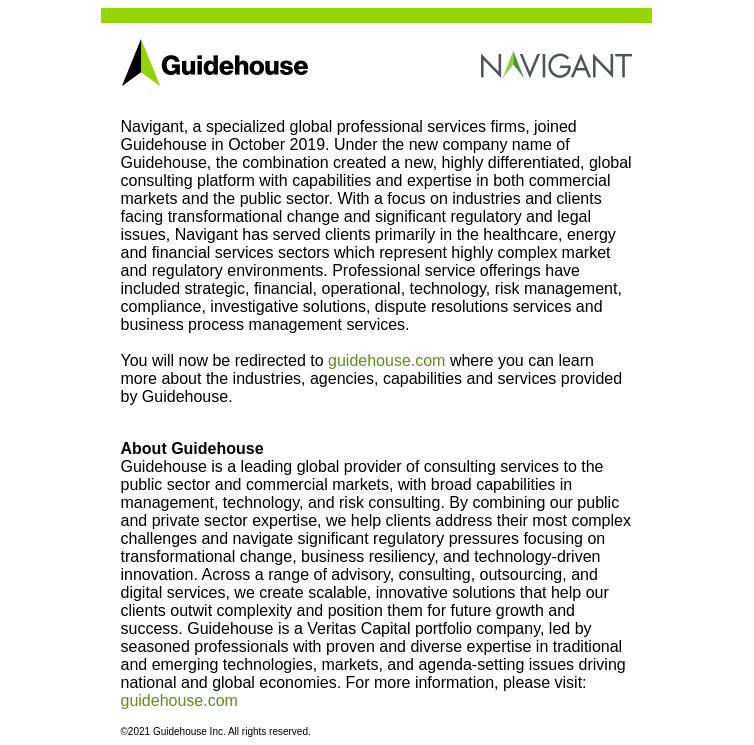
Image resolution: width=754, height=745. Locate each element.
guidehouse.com (386, 360)
